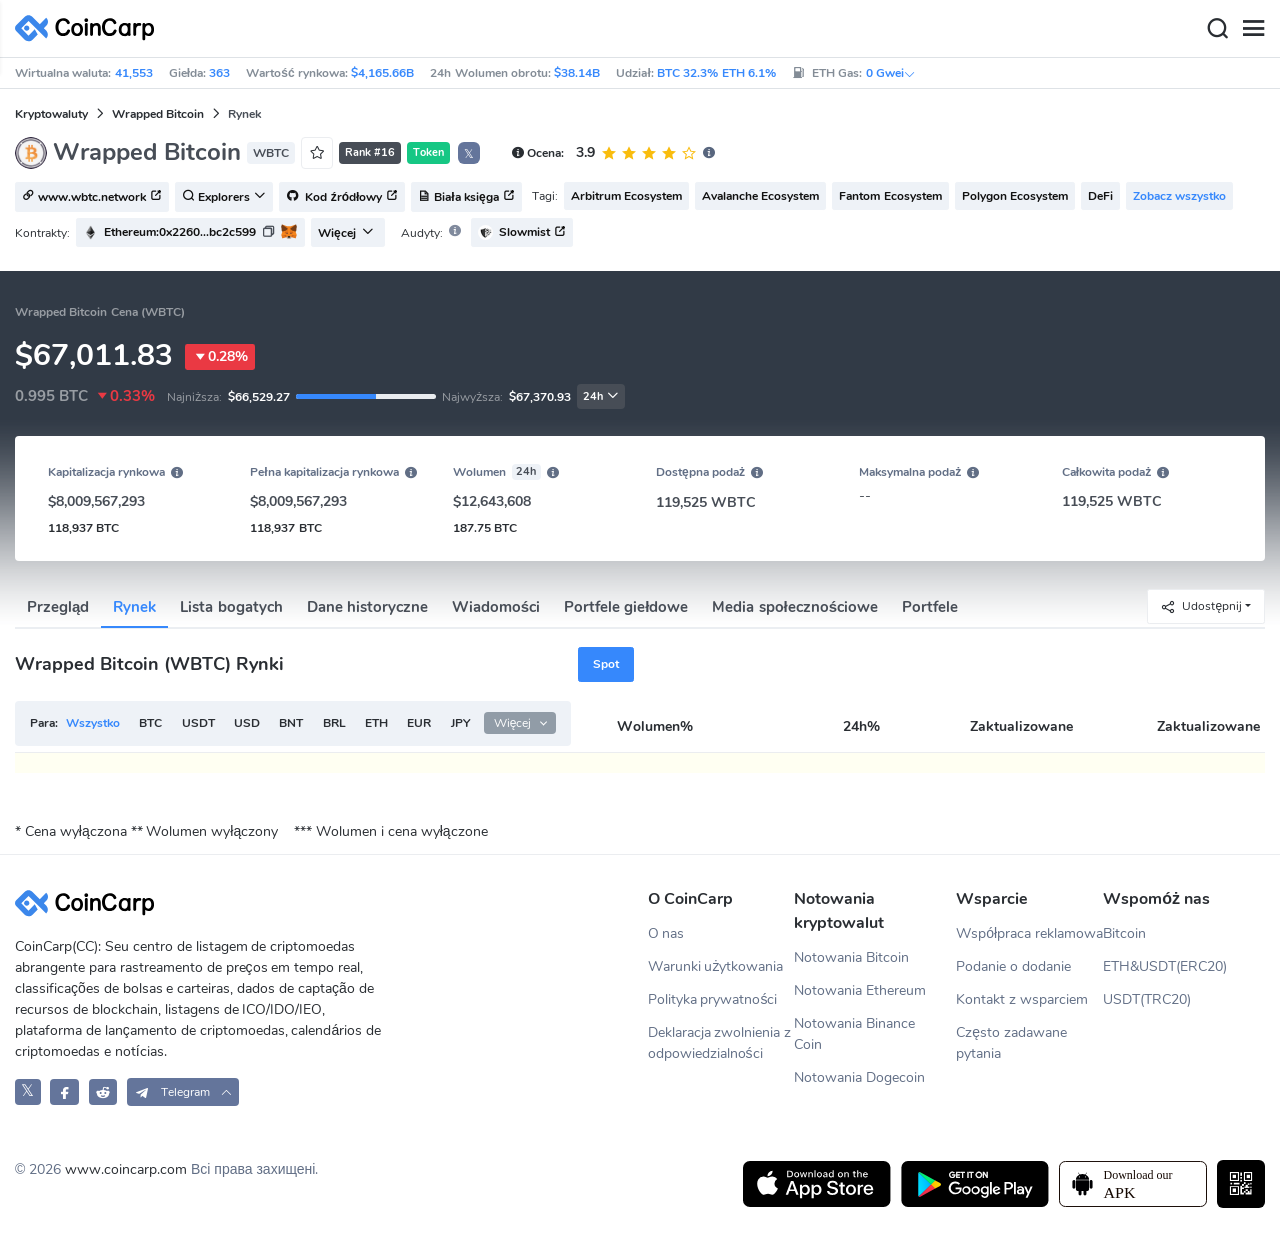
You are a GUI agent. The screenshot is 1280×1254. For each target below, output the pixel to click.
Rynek (134, 607)
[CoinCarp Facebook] (64, 1091)
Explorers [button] (224, 198)
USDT (198, 723)
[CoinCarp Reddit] (103, 1091)
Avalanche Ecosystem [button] (760, 196)
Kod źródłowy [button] (342, 198)
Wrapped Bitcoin (158, 114)
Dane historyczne (367, 607)
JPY (460, 723)
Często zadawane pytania (1011, 1043)
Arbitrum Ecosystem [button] (626, 196)
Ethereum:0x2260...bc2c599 (180, 232)
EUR (419, 723)
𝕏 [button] (469, 154)
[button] (190, 232)
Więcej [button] (346, 233)
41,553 (134, 73)
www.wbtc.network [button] (92, 198)
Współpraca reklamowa (1029, 933)
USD (247, 723)
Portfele (930, 607)
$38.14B (577, 73)
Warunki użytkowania (716, 966)
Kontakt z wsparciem (1022, 999)
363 (219, 73)
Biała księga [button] (466, 198)
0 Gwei (891, 73)
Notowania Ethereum (860, 990)
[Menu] (1253, 29)
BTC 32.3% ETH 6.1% (716, 73)
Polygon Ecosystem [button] (1015, 196)
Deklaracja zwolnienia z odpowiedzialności (720, 1043)
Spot (606, 664)
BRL (334, 723)
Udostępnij (1201, 606)
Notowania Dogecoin (859, 1077)
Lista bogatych (231, 607)
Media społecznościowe (795, 607)
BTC (150, 723)
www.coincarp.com (126, 1169)
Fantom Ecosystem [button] (890, 196)
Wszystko (93, 723)
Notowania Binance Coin (854, 1034)
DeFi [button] (1100, 196)
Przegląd (58, 607)
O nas (666, 933)
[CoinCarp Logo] (90, 28)
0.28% (220, 357)
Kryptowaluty (51, 114)
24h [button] (601, 396)
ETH (376, 723)
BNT (291, 723)
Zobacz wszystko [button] (1179, 196)
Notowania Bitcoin (851, 957)
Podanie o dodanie (1013, 966)
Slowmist (522, 232)
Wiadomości (496, 607)
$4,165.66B (382, 73)
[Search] (1217, 29)
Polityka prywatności (713, 999)
